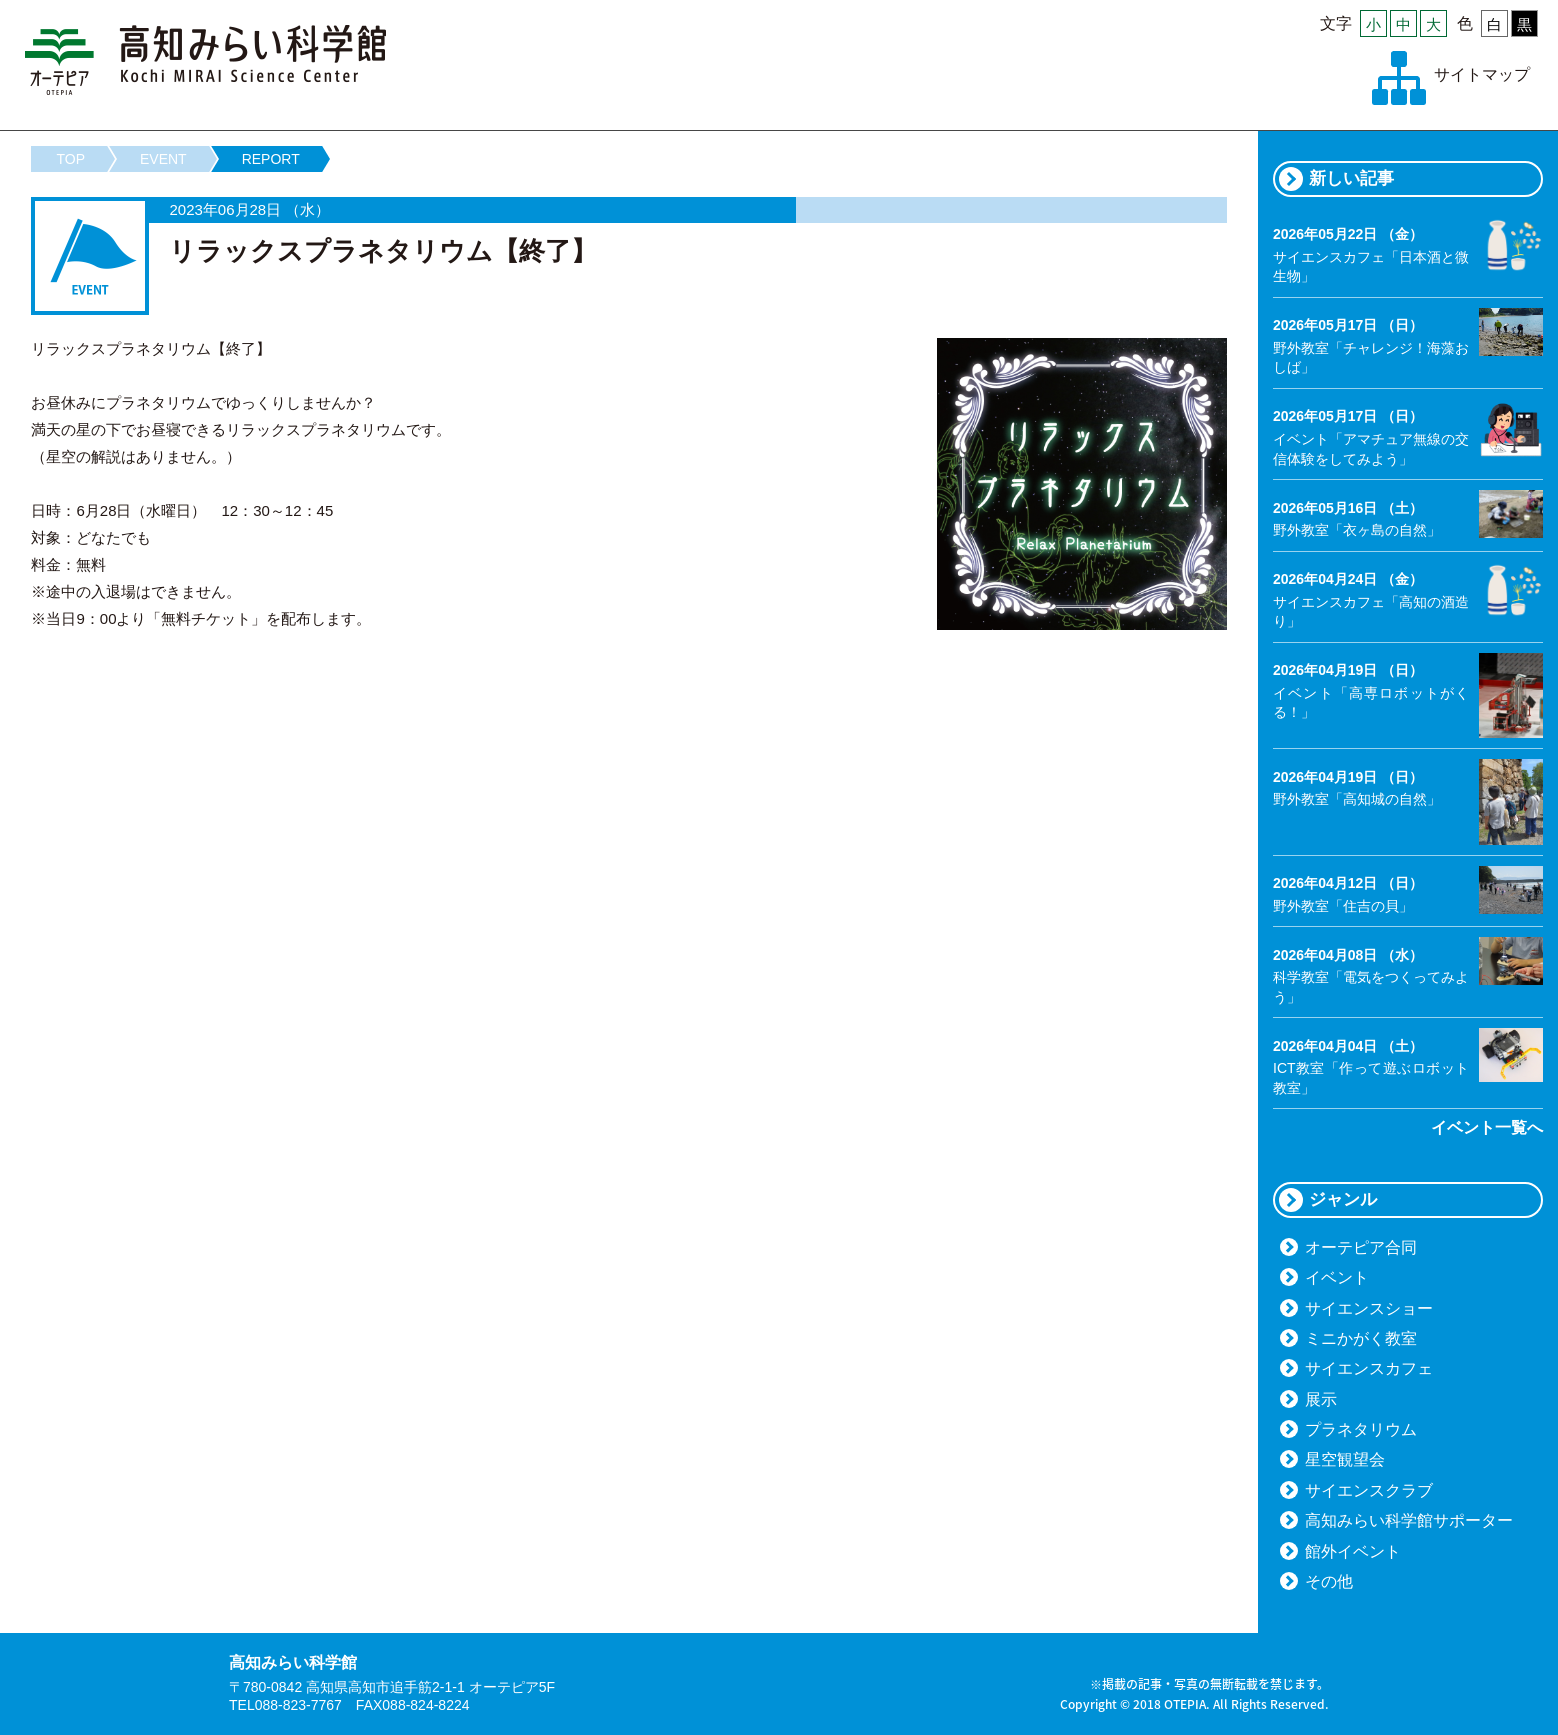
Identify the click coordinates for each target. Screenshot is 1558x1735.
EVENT (163, 159)
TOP (70, 159)
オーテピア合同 (1361, 1247)
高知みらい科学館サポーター (1409, 1520)
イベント (1337, 1277)
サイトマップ (1482, 74)
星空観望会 (1345, 1459)
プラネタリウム (1361, 1429)
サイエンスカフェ (1369, 1368)
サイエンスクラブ (1369, 1490)
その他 (1329, 1581)
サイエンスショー (1369, 1308)
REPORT (271, 159)
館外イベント (1353, 1551)
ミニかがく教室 (1361, 1338)
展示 (1321, 1399)
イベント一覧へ (1487, 1127)
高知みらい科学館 (206, 60)
